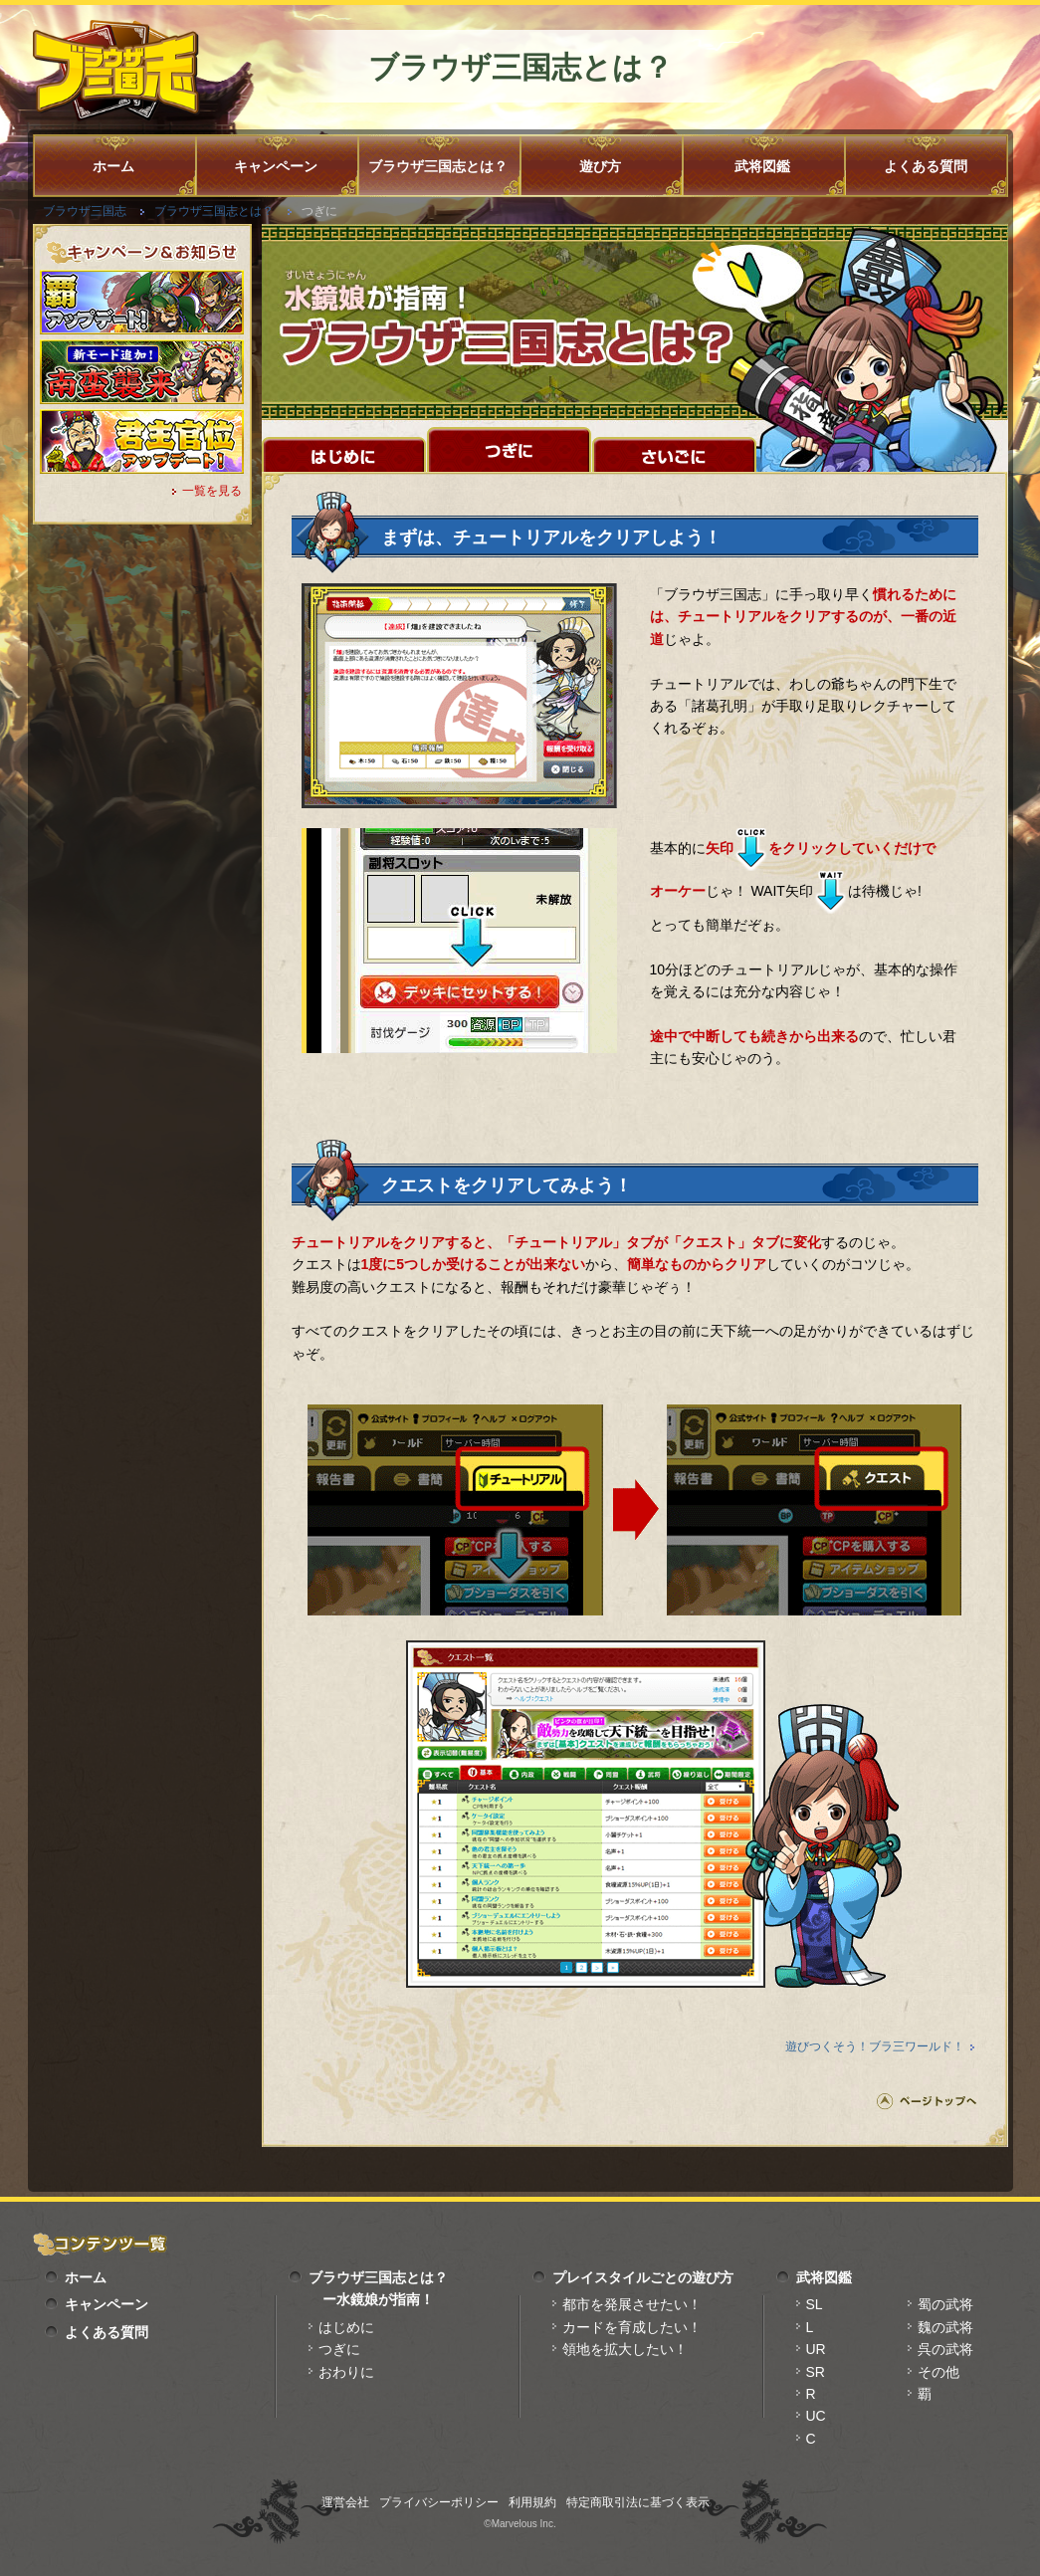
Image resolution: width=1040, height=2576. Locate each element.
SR (815, 2372)
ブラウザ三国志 (84, 211)
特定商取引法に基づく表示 (638, 2502)
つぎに (339, 2349)
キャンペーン (275, 166)
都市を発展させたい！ (632, 2304)
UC (816, 2416)
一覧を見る (212, 491)
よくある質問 (925, 166)
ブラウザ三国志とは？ (438, 166)
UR (816, 2349)
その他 (938, 2372)
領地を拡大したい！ (625, 2349)
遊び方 (600, 166)
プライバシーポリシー (439, 2502)
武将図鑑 (762, 166)
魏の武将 (945, 2327)
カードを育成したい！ (632, 2327)
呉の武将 (945, 2349)
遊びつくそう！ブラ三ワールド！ (874, 2046)
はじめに (346, 2327)
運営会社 (345, 2502)
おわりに (346, 2372)
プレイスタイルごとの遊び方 (642, 2277)
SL (814, 2304)
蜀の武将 (945, 2304)
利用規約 (532, 2502)
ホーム (113, 166)
